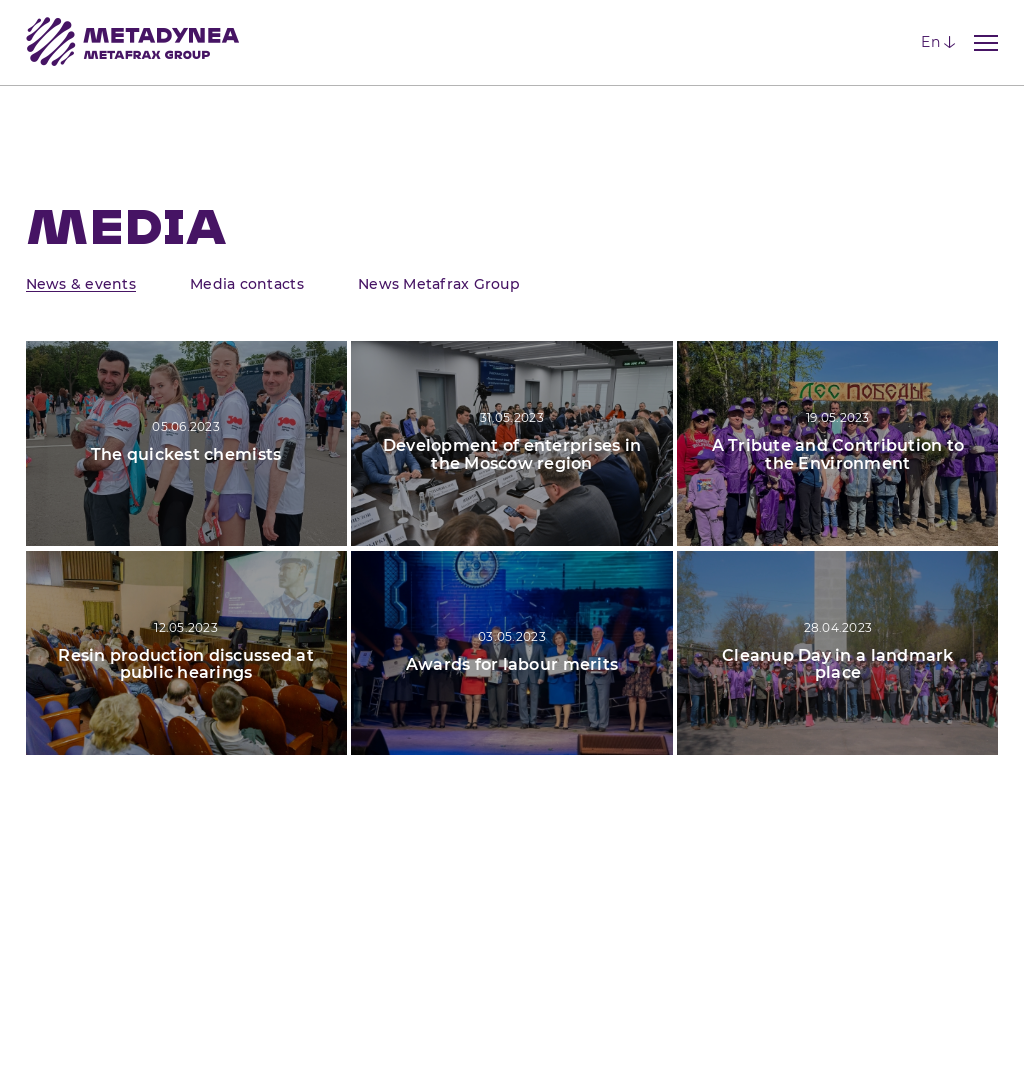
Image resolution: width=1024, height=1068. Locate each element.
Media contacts (247, 284)
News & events (81, 284)
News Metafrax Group (439, 284)
